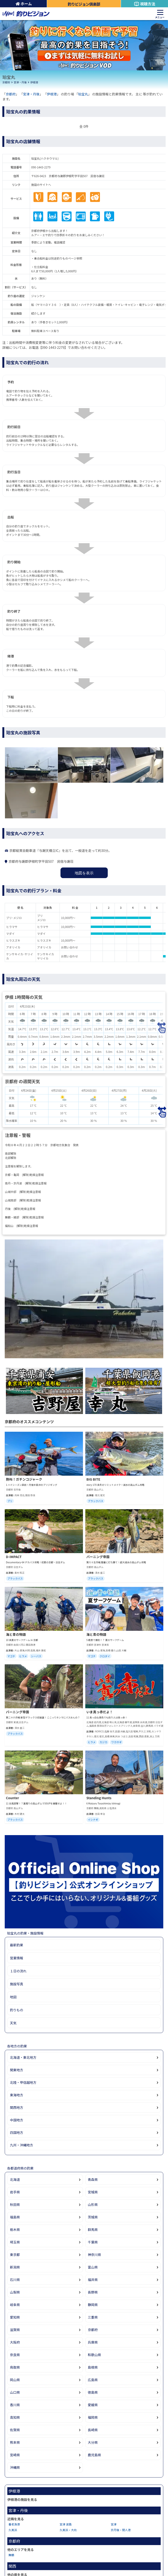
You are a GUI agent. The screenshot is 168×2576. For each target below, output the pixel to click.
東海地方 (16, 2095)
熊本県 (15, 2442)
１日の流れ (18, 1971)
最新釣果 (16, 1945)
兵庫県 (93, 2342)
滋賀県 (15, 2329)
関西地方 (16, 2107)
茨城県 (93, 2217)
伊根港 (34, 82)
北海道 (15, 2179)
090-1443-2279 (41, 167)
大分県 (93, 2442)
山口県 (15, 2392)
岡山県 (15, 2379)
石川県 (15, 2279)
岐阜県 (15, 2304)
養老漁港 (14, 2524)
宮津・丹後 (20, 82)
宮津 (113, 2524)
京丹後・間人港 (121, 2530)
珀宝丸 (83, 94)
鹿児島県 (94, 2454)
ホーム (24, 3)
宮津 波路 (66, 2524)
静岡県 (93, 2304)
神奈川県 (94, 2254)
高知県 (15, 2417)
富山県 (93, 2267)
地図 (13, 1997)
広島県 (93, 2379)
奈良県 (15, 2354)
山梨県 (15, 2292)
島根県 (93, 2367)
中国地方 (16, 2120)
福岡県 (93, 2417)
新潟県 (15, 2267)
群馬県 (93, 2229)
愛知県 (15, 2317)
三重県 (93, 2317)
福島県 (15, 2217)
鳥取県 (15, 2367)
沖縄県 (15, 2467)
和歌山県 (94, 2354)
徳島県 (93, 2392)
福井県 (93, 2279)
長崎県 (93, 2429)
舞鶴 (11, 2555)
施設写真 (16, 1984)
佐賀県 (15, 2429)
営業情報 (16, 1958)
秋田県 (15, 2204)
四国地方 (16, 2132)
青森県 (93, 2179)
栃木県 (15, 2229)
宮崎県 (15, 2454)
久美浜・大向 (68, 2530)
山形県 (93, 2204)
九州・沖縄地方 (21, 2145)
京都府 (6, 82)
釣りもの (16, 2010)
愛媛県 (93, 2404)
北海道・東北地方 (23, 2057)
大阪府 (15, 2342)
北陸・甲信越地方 (23, 2082)
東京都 (15, 2254)
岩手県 (15, 2192)
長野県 (93, 2292)
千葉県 (93, 2242)
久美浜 (13, 2530)
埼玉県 (15, 2242)
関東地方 (16, 2070)
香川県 (15, 2404)
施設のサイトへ (41, 185)
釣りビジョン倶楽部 (84, 4)
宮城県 (93, 2192)
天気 (13, 2023)
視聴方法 (144, 4)
